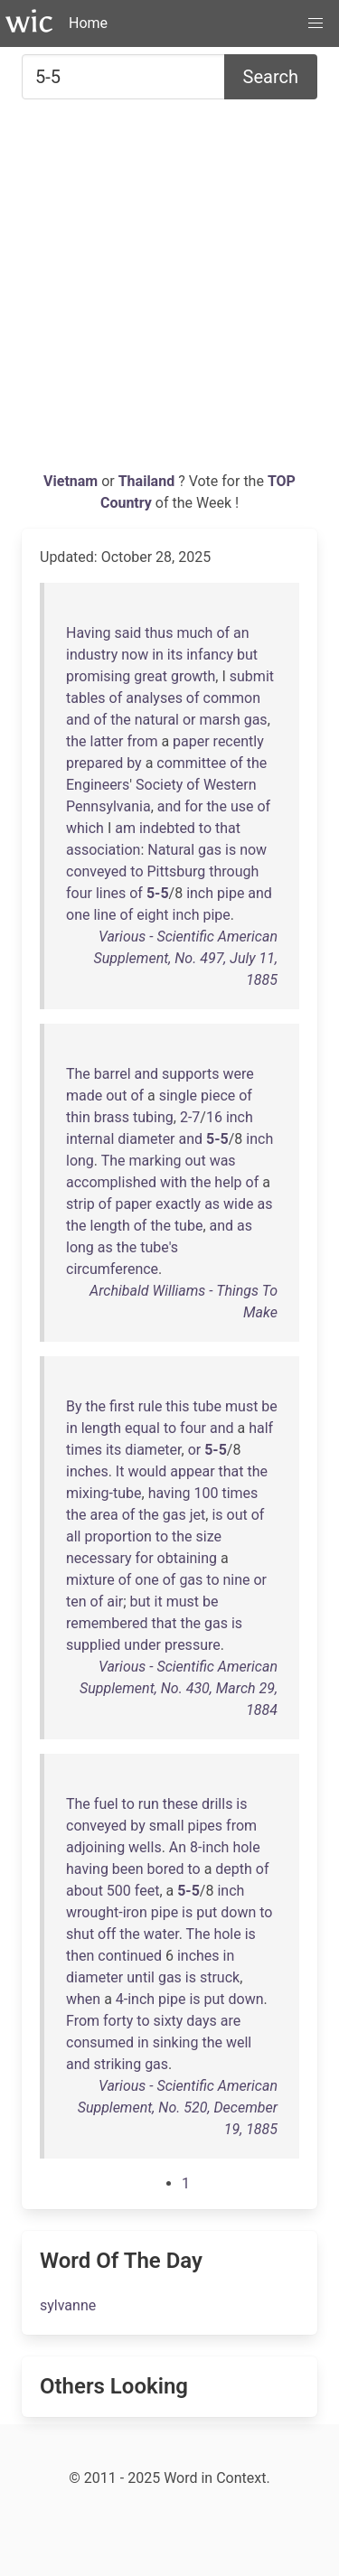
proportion (117, 1536)
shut (80, 1934)
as (212, 1204)
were (238, 1073)
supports (190, 1073)
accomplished (111, 1182)
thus (159, 633)
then (80, 1955)
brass (111, 1117)
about (84, 1890)
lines (111, 893)
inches (87, 1471)
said (127, 633)
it (159, 1601)
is (230, 849)
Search (270, 77)
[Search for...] (123, 76)
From (82, 2020)
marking (155, 1160)
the (120, 719)
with (173, 1182)
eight (152, 914)
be (269, 1406)
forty (118, 2020)
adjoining (95, 1847)
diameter (146, 1138)
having (169, 1493)
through (234, 871)
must (241, 1406)
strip (80, 1204)
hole (245, 1847)
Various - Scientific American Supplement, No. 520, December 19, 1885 (178, 2107)
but (247, 654)
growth (193, 676)
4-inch (135, 1999)
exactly (178, 1204)
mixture (90, 1579)
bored (165, 1869)
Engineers (97, 784)
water (161, 1934)
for (193, 806)
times (84, 1449)
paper (191, 741)
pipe (230, 893)
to (205, 828)
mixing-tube (104, 1493)
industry (92, 654)
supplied (93, 1644)
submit (252, 676)
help (227, 1182)
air (115, 1601)
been (128, 1869)
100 (205, 1493)
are (230, 2020)
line (104, 914)
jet (198, 1514)
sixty (168, 2020)
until (141, 1977)
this (177, 1406)
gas (256, 719)
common (232, 698)
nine (236, 1579)
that (227, 828)
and (78, 719)
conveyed (96, 871)
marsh (219, 719)
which (85, 828)
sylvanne (68, 2305)
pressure (193, 1644)
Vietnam (72, 481)
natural (157, 719)
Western (230, 784)
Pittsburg (175, 871)
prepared (94, 763)
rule (150, 1406)
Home (88, 23)
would (146, 1471)
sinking (176, 2042)
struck (220, 1977)
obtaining (187, 1558)
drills (217, 1804)
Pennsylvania (108, 806)
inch (199, 893)
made (84, 1095)
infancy (209, 654)
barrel (112, 1073)
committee (191, 763)
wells (145, 1847)
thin (78, 1117)
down (238, 1912)
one (77, 914)
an (241, 633)
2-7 (190, 1117)
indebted (167, 828)
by (134, 763)
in (158, 654)
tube (188, 1225)
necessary (99, 1558)
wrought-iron (106, 1912)
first (122, 1406)
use (242, 806)
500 (119, 1890)
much (194, 633)
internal (90, 1138)
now (134, 654)
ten (76, 1601)
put (206, 1912)
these (180, 1804)
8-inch (209, 1847)
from (142, 741)
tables (86, 698)
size (208, 1536)
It (120, 1471)
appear (192, 1471)
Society (159, 784)
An (177, 1847)
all (73, 1536)
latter (107, 741)
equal (142, 1428)
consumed (100, 2042)
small (166, 1825)
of (223, 633)
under (142, 1644)
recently (238, 741)
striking (118, 2064)
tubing (153, 1117)
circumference (112, 1269)
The (78, 1073)
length (110, 1225)
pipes (205, 1825)
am (125, 828)
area (104, 1514)
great (150, 676)
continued (130, 1955)
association (103, 849)
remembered (107, 1623)
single (178, 1095)
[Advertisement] (169, 292)
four (79, 893)
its (175, 654)
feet (147, 1890)
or (189, 719)
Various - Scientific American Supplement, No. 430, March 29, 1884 (179, 1688)
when (83, 1999)
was (223, 1160)
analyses (154, 698)
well (238, 2042)
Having (88, 633)
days (201, 2020)
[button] (315, 23)
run (148, 1804)
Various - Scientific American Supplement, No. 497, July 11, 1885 (186, 958)
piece (218, 1095)
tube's (159, 1247)
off (107, 1934)
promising (98, 676)
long (80, 1160)
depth (233, 1869)
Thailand (148, 481)
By (74, 1406)
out (116, 1095)
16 (214, 1117)
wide (238, 1204)
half (261, 1428)
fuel (106, 1804)
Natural (170, 849)
